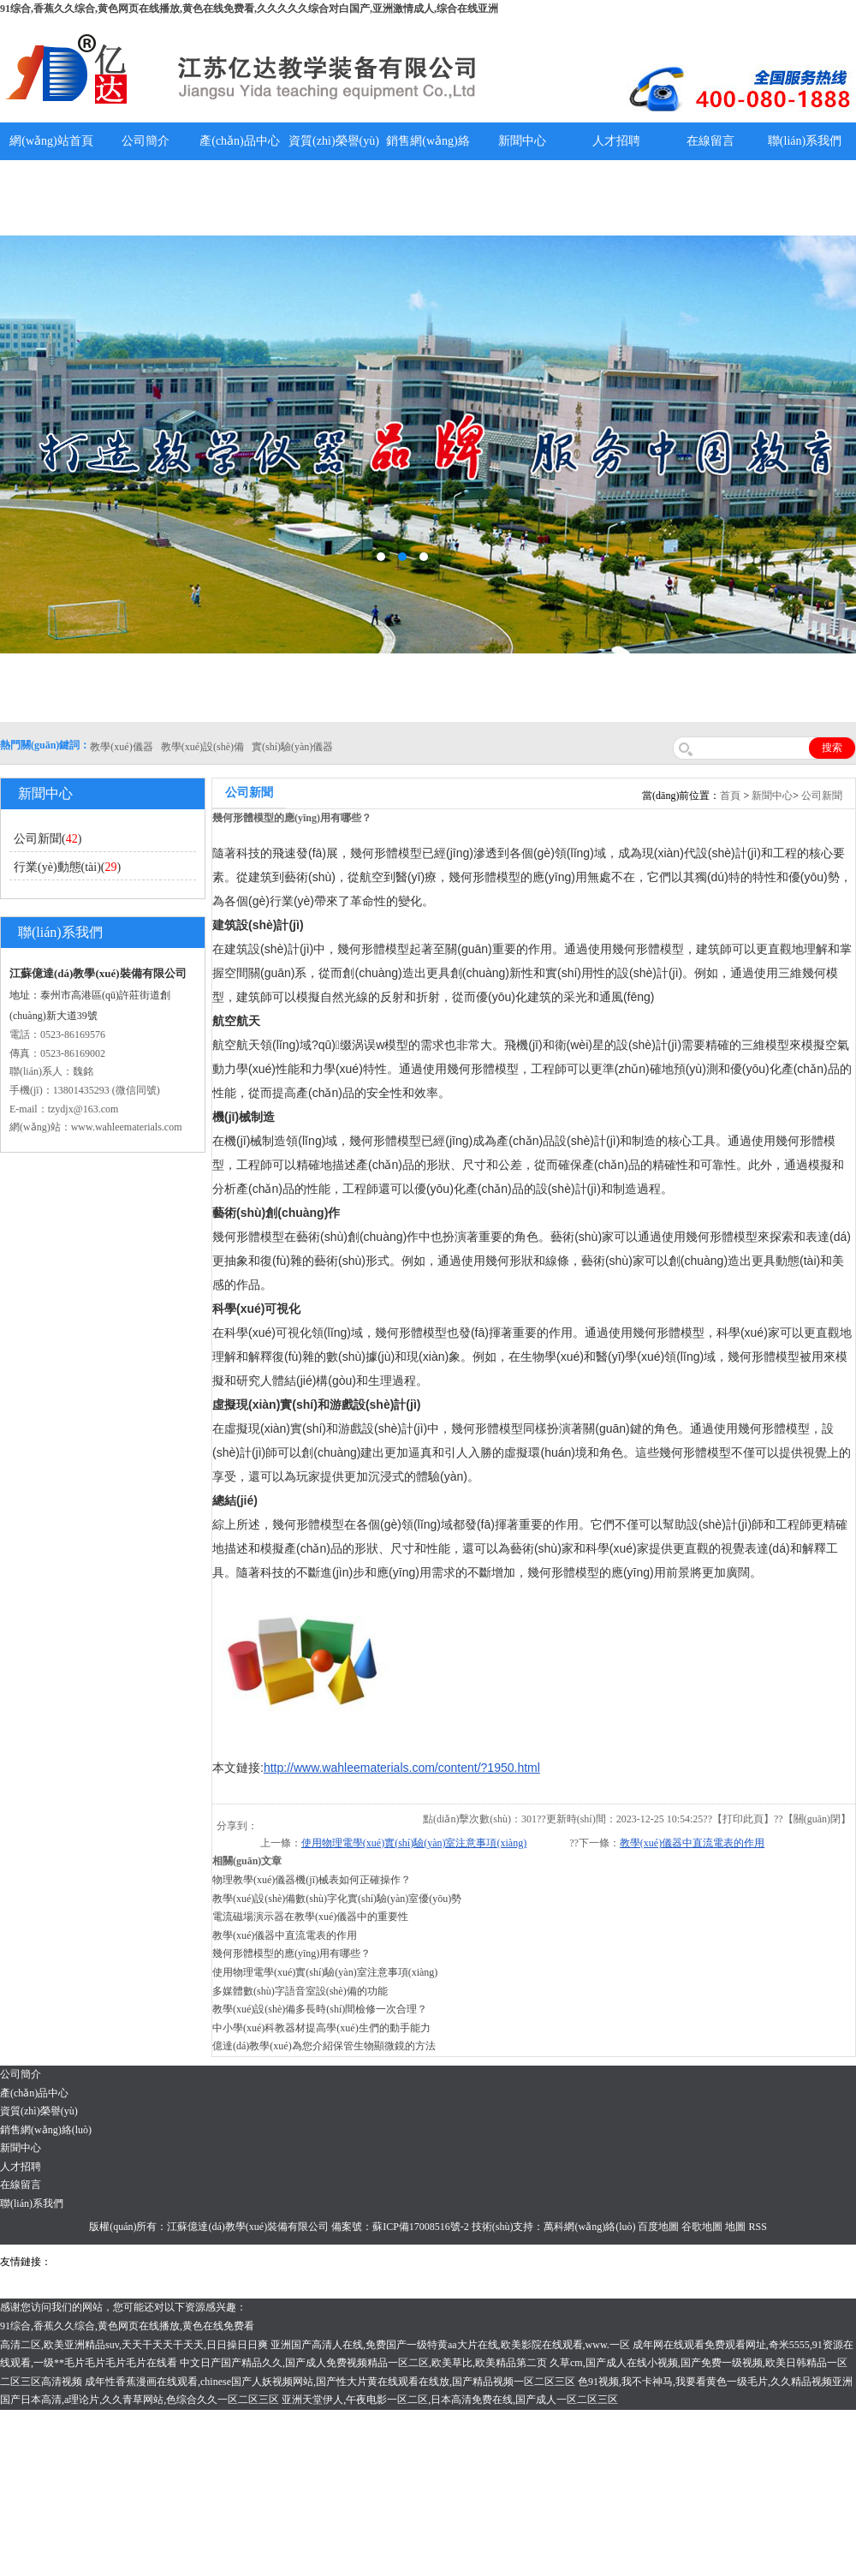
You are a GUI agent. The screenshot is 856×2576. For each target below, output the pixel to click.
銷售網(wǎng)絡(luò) (427, 159)
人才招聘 (616, 140)
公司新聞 (821, 796)
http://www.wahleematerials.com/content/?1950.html (402, 1767)
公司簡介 (145, 140)
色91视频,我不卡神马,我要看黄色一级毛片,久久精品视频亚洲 (715, 2382)
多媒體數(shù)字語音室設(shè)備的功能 (300, 1991)
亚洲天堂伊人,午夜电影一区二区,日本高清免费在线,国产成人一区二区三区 (450, 2400)
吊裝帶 (69, 2262)
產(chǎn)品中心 (239, 140)
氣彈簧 (102, 2262)
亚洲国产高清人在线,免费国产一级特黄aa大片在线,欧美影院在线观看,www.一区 (450, 2345)
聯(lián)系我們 (804, 140)
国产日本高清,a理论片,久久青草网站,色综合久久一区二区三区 (139, 2400)
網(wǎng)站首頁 (50, 140)
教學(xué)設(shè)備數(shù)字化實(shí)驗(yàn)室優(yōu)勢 (336, 1899)
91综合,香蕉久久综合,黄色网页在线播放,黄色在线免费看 (127, 2326)
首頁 (730, 796)
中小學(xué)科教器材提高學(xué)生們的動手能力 (321, 2028)
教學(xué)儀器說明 (522, 197)
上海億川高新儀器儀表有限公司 (193, 2262)
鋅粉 (477, 2262)
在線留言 (710, 140)
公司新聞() (47, 838)
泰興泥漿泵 (382, 2262)
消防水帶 (511, 2262)
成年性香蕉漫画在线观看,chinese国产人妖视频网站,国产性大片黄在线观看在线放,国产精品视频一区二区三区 (330, 2382)
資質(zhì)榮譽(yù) (333, 140)
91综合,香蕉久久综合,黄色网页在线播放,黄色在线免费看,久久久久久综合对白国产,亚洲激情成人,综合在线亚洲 (249, 9)
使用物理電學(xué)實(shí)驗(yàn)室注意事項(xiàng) (413, 1843)
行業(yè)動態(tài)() (67, 867)
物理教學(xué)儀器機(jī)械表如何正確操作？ (311, 1880)
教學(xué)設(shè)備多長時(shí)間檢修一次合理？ (319, 2009)
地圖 (735, 2227)
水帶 (421, 2262)
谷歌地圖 (701, 2227)
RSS (757, 2227)
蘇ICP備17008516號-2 (420, 2227)
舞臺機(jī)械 (294, 2262)
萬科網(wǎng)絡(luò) (591, 2227)
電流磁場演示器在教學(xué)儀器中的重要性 (310, 1917)
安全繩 (449, 2262)
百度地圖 (658, 2227)
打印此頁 (743, 1819)
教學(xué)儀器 (712, 2262)
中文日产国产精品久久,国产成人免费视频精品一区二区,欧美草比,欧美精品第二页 (363, 2363)
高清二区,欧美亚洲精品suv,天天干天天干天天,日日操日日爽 (134, 2345)
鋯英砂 (339, 2262)
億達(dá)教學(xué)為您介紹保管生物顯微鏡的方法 (324, 2046)
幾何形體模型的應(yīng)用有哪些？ (291, 1953)
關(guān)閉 (817, 1819)
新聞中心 (522, 140)
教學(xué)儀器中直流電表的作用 (692, 1843)
